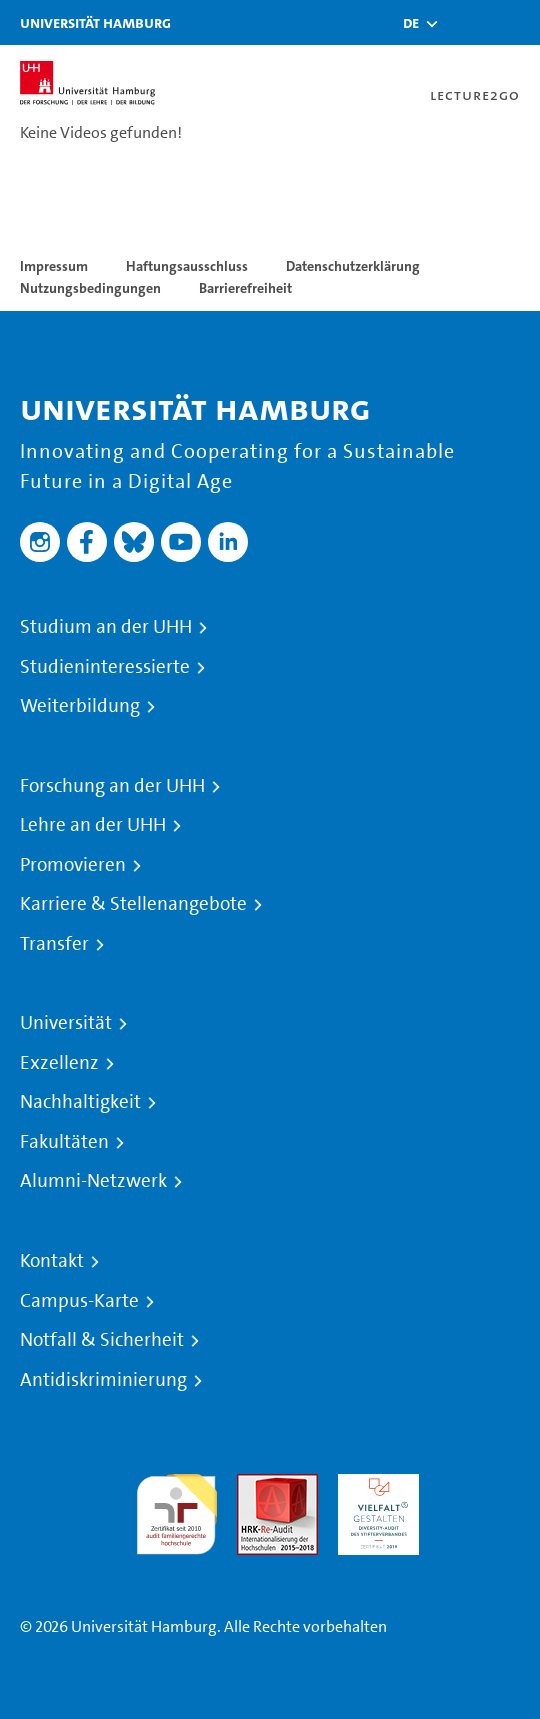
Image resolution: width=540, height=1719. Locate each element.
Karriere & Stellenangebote (133, 904)
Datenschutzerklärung (353, 266)
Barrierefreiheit (245, 288)
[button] (411, 23)
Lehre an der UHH (93, 825)
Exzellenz (59, 1063)
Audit (256, 1485)
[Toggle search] (465, 22)
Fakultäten (64, 1142)
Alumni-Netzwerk (93, 1181)
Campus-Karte (79, 1301)
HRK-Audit (373, 1485)
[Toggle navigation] (515, 22)
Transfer (54, 944)
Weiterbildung (80, 706)
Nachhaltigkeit (80, 1102)
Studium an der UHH (106, 627)
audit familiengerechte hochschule (176, 1509)
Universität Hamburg (95, 22)
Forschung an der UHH (112, 786)
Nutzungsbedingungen (90, 288)
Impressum (54, 266)
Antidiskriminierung (103, 1380)
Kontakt (52, 1261)
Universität (66, 1023)
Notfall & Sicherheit (102, 1340)
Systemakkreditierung (479, 1485)
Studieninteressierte (105, 667)
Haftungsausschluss (187, 266)
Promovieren (73, 865)
